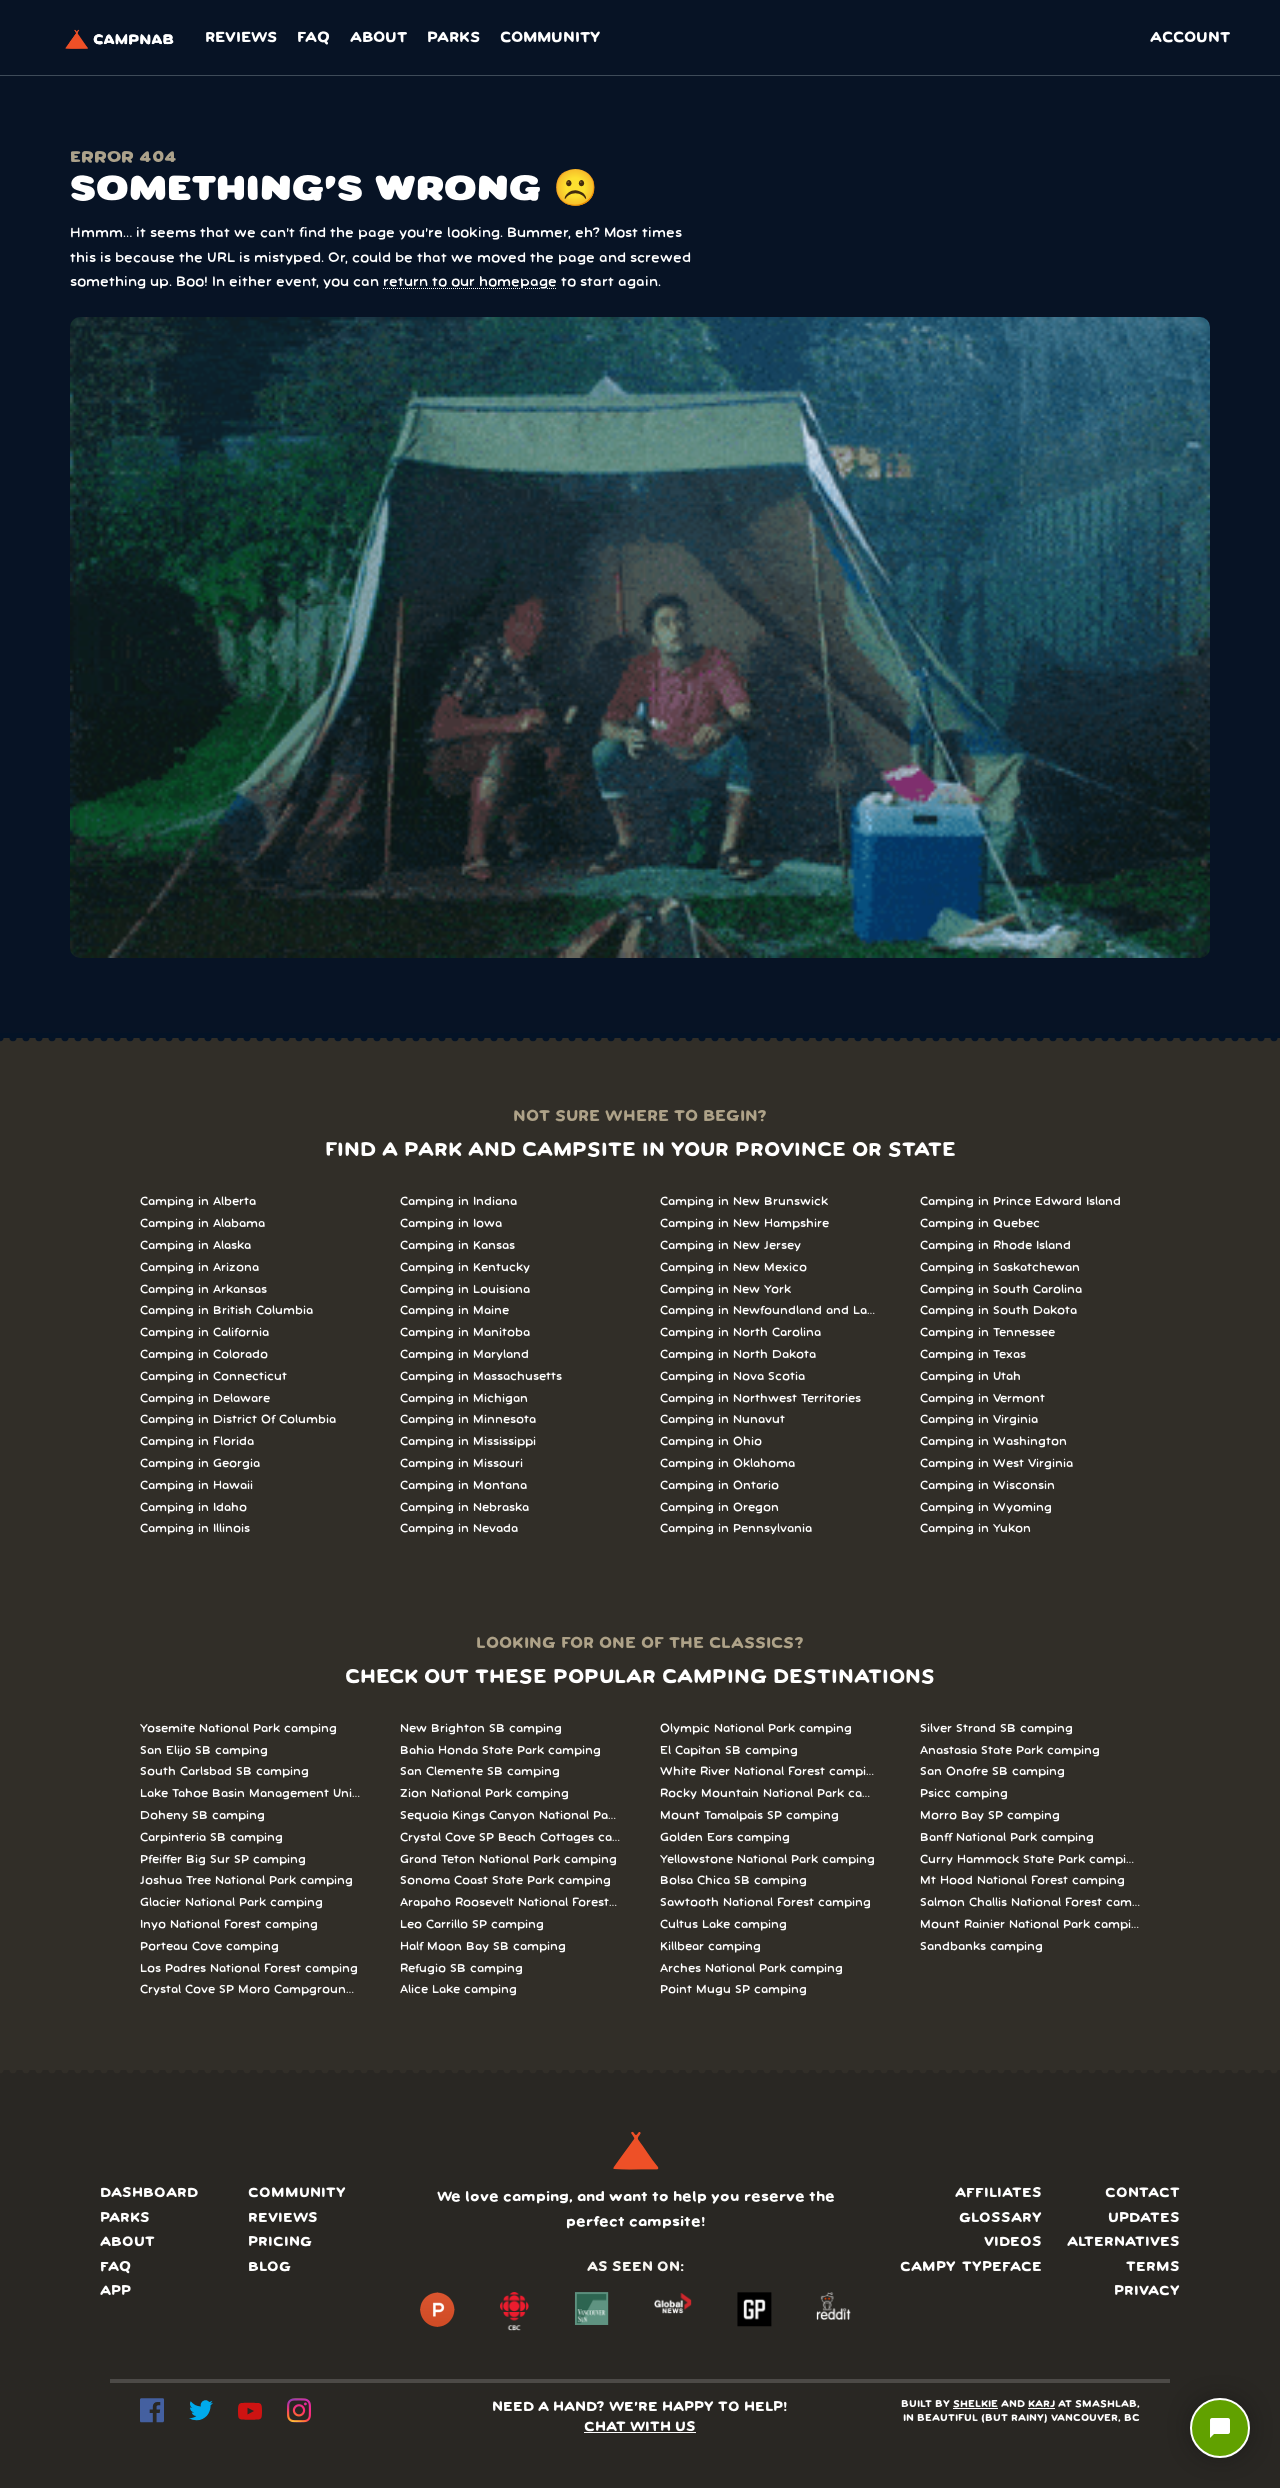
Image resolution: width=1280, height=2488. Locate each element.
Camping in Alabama (202, 1223)
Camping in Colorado (204, 1354)
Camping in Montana (463, 1485)
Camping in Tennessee (987, 1332)
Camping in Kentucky (465, 1267)
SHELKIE (975, 2404)
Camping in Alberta (198, 1201)
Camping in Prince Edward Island (1020, 1201)
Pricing (280, 2242)
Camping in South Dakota (998, 1310)
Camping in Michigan (464, 1398)
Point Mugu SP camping (733, 1989)
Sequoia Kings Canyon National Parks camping (510, 1815)
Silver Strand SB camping (996, 1728)
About (378, 38)
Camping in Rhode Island (995, 1245)
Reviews (241, 38)
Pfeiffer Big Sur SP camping (223, 1859)
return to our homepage (470, 282)
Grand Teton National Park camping (508, 1859)
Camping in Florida (197, 1441)
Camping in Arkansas (203, 1289)
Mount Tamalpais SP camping (749, 1815)
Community (550, 38)
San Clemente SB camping (480, 1771)
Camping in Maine (454, 1310)
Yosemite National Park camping (238, 1728)
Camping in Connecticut (213, 1376)
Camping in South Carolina (1001, 1289)
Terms (1153, 2267)
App (115, 2291)
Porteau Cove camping (209, 1946)
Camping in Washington (993, 1441)
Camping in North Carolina (740, 1332)
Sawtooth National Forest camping (765, 1902)
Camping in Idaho (193, 1507)
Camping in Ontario (719, 1485)
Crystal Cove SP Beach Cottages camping (510, 1837)
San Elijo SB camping (204, 1750)
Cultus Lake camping (723, 1924)
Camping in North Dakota (738, 1354)
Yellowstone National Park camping (767, 1859)
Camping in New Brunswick (744, 1201)
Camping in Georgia (200, 1463)
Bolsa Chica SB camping (733, 1880)
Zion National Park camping (484, 1793)
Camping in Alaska (195, 1245)
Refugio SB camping (461, 1968)
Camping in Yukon (975, 1528)
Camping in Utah (970, 1376)
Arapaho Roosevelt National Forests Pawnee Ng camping (510, 1902)
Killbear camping (710, 1946)
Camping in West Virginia (996, 1463)
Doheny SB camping (202, 1815)
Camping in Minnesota (468, 1419)
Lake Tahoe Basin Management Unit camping (250, 1793)
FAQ (313, 38)
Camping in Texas (973, 1354)
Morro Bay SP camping (990, 1815)
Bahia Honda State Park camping (500, 1750)
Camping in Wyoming (986, 1507)
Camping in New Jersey (730, 1245)
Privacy (1147, 2291)
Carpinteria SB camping (211, 1837)
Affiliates (998, 2193)
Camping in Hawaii (196, 1485)
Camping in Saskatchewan (1000, 1267)
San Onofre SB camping (992, 1771)
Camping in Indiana (458, 1201)
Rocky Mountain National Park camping (770, 1793)
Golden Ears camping (725, 1837)
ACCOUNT (1190, 38)
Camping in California (204, 1332)
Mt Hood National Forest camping (1022, 1880)
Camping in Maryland (464, 1354)
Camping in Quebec (980, 1223)
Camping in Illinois (195, 1528)
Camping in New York (725, 1289)
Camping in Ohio (711, 1441)
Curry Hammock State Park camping (1030, 1859)
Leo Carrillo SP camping (472, 1924)
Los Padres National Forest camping (249, 1968)
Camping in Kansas (457, 1245)
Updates (1144, 2218)
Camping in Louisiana (465, 1289)
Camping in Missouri (461, 1463)
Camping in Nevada (459, 1528)
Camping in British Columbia (226, 1310)
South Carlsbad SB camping (224, 1771)
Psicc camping (964, 1793)
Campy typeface (971, 2267)
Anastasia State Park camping (1010, 1750)
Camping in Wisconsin (987, 1485)
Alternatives (1123, 2242)
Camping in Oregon (719, 1507)
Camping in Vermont (982, 1398)
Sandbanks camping (981, 1946)
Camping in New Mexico (733, 1267)
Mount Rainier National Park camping (1030, 1924)
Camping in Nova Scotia (732, 1376)
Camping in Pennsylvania (736, 1528)
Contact (1142, 2193)
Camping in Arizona (199, 1267)
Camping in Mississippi (468, 1441)
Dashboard (149, 2193)
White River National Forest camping (770, 1771)
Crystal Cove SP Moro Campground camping (250, 1989)
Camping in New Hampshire (744, 1223)
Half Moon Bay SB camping (483, 1946)
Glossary (1000, 2218)
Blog (269, 2267)
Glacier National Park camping (231, 1902)
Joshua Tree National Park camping (246, 1880)
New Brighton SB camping (481, 1728)
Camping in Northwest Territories (760, 1398)
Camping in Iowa (451, 1223)
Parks (453, 38)
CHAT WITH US (640, 2427)
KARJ (1041, 2404)
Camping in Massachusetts (481, 1376)
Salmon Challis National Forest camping (1030, 1902)
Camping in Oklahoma (727, 1463)
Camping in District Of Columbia (238, 1419)
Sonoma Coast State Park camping (505, 1880)
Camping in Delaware (205, 1398)
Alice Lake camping (458, 1989)
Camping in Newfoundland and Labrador (770, 1310)
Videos (1013, 2242)
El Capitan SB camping (729, 1750)
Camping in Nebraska (464, 1507)
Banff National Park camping (1007, 1837)
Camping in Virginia (979, 1419)
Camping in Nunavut (722, 1419)
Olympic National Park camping (756, 1728)
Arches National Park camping (751, 1968)
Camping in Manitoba (465, 1332)
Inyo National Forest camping (229, 1924)
